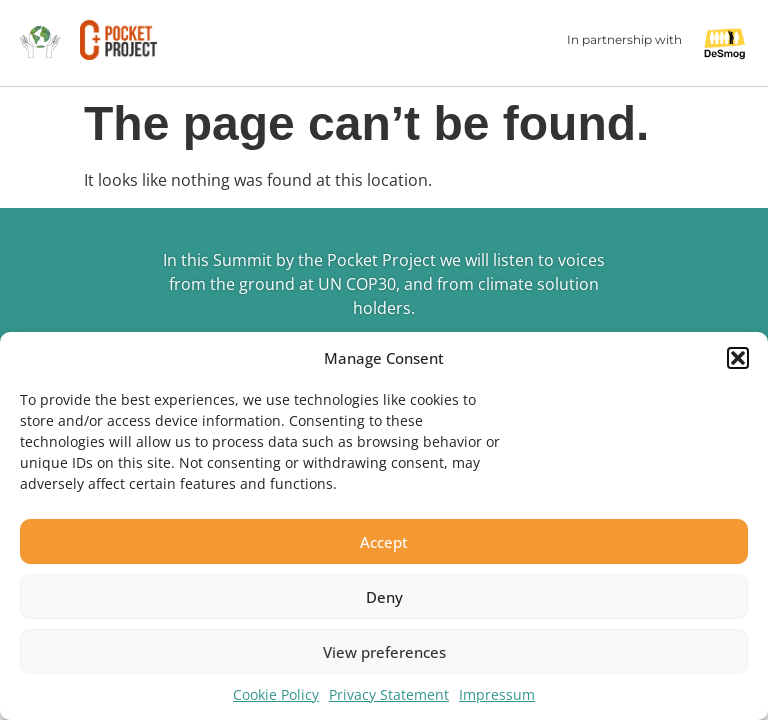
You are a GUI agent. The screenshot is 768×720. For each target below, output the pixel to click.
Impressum (497, 694)
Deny (384, 597)
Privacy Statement (389, 694)
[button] (738, 358)
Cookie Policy (276, 694)
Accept (384, 542)
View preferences (384, 652)
